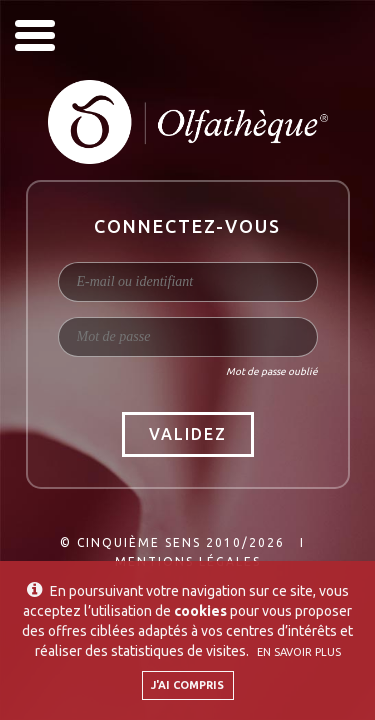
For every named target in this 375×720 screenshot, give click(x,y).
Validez (188, 434)
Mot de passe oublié (272, 371)
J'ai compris (187, 685)
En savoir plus (299, 652)
